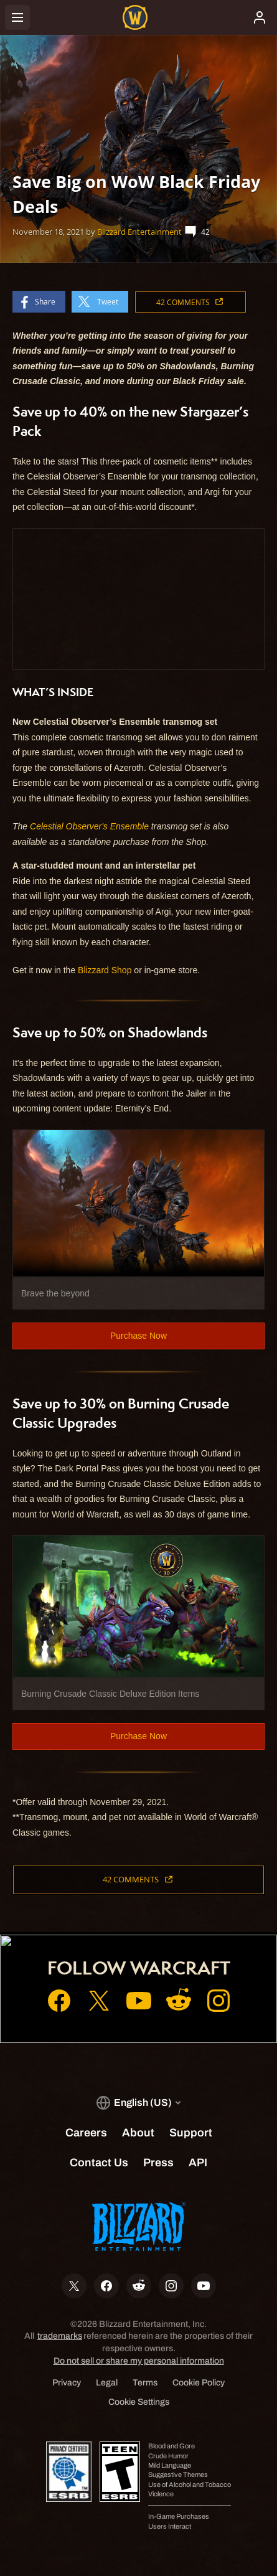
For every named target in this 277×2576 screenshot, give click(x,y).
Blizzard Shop (104, 970)
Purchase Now (138, 1336)
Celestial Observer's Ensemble (89, 826)
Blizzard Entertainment (139, 231)
